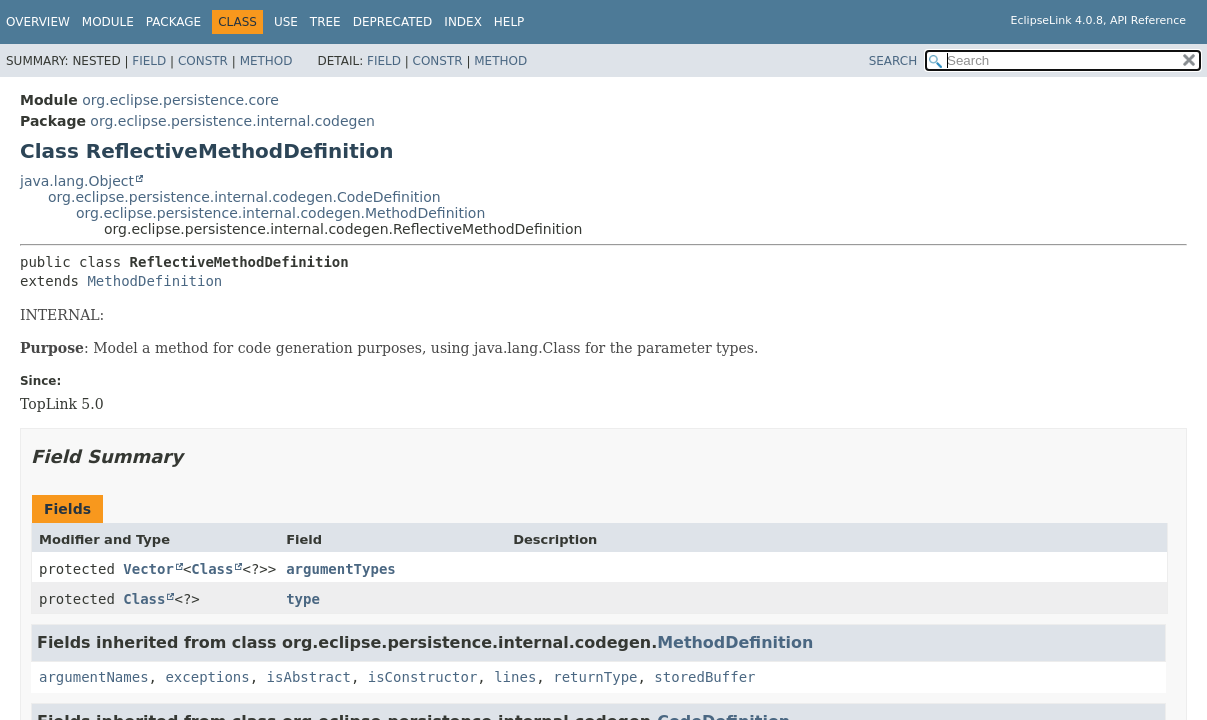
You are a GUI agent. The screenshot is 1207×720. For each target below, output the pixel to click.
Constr (203, 61)
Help (509, 22)
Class (212, 569)
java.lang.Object (77, 181)
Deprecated (393, 22)
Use (286, 22)
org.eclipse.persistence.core (180, 100)
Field (149, 61)
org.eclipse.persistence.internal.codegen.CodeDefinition (244, 197)
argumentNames (94, 677)
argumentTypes (341, 569)
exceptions (207, 677)
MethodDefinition (154, 281)
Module (108, 22)
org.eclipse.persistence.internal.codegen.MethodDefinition (280, 213)
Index (463, 22)
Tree (325, 22)
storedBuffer (704, 677)
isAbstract (309, 677)
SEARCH (893, 61)
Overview (38, 22)
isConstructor (423, 677)
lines (515, 677)
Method (266, 61)
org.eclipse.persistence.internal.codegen (232, 121)
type (303, 599)
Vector (148, 569)
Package (173, 22)
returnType (595, 677)
